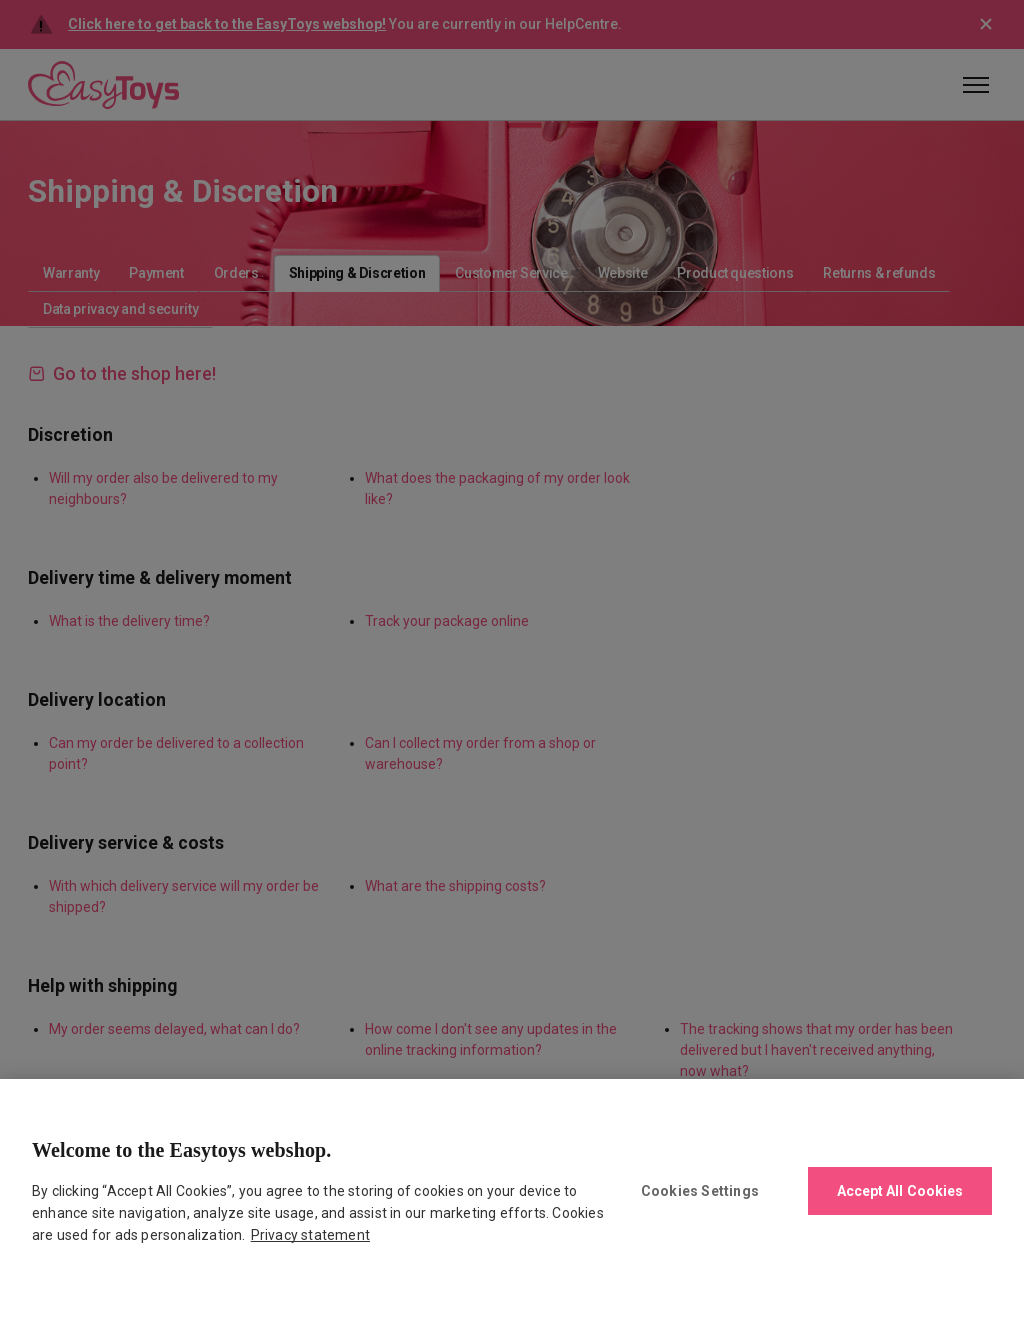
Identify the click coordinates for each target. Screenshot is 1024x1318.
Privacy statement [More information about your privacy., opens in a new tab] (310, 1235)
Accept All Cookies (900, 1191)
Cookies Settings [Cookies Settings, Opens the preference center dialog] (700, 1191)
